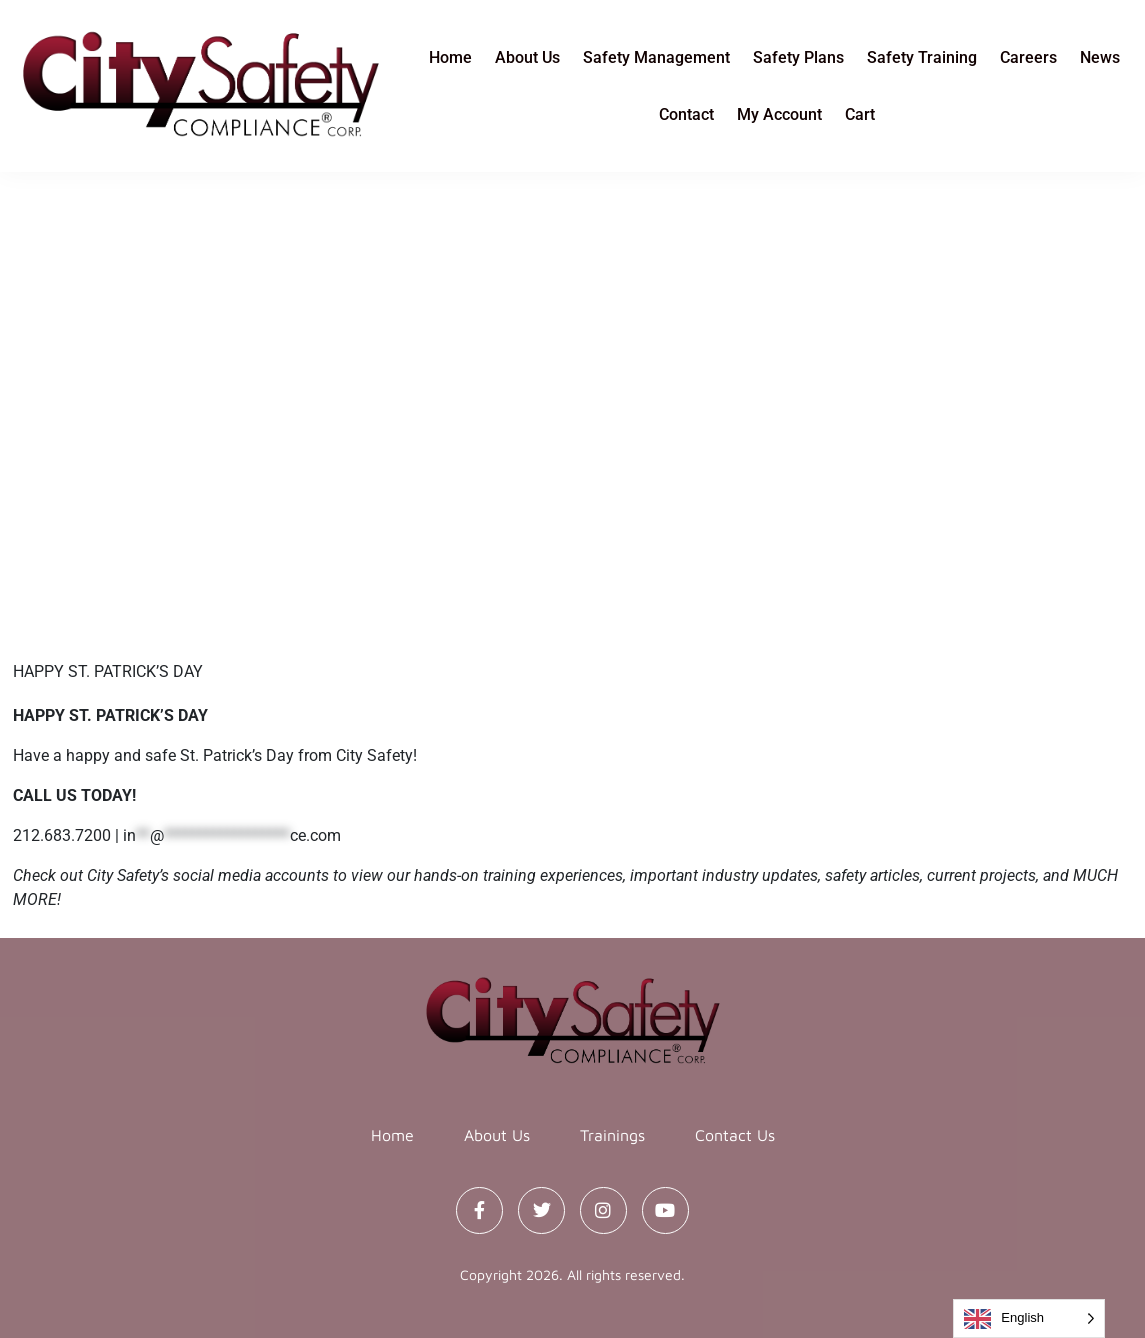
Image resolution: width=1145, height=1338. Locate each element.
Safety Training (922, 57)
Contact (686, 114)
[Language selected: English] (1029, 1318)
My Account (779, 114)
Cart (860, 114)
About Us (527, 57)
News (1100, 57)
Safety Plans (798, 57)
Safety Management (656, 57)
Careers (1028, 57)
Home (450, 57)
